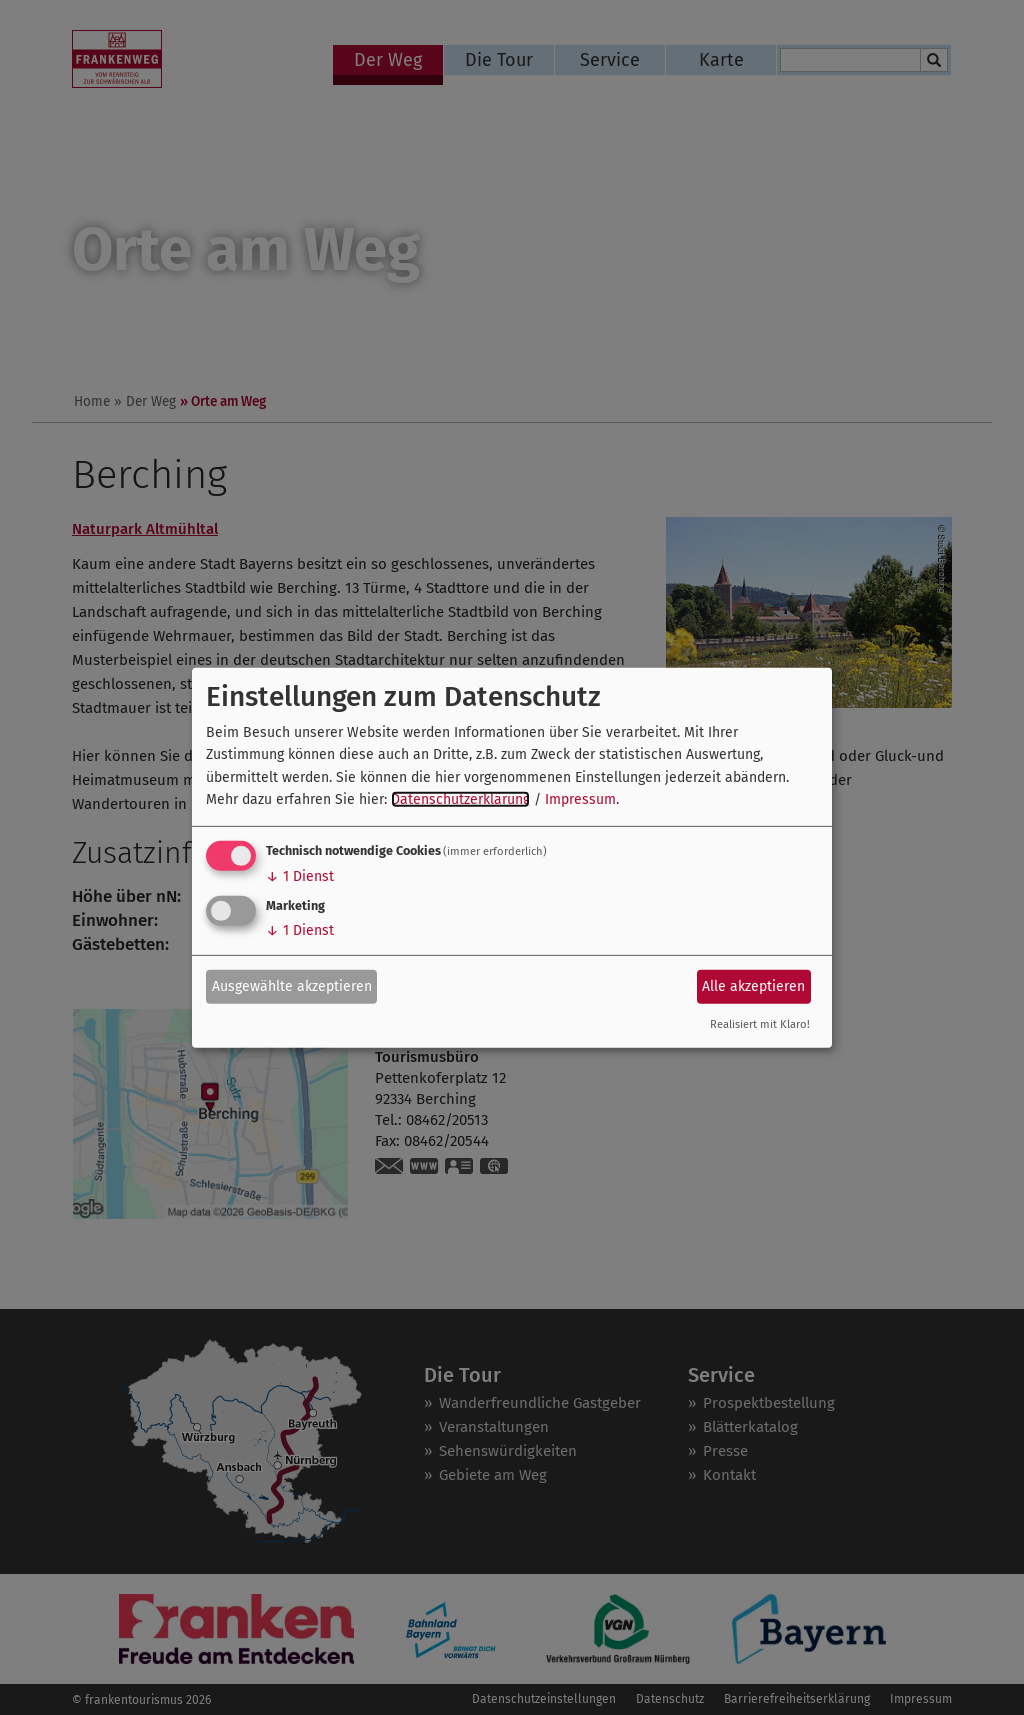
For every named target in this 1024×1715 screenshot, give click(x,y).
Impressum (580, 799)
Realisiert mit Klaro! (760, 1024)
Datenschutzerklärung (460, 799)
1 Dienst (300, 876)
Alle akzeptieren (753, 986)
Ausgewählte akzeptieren (292, 986)
